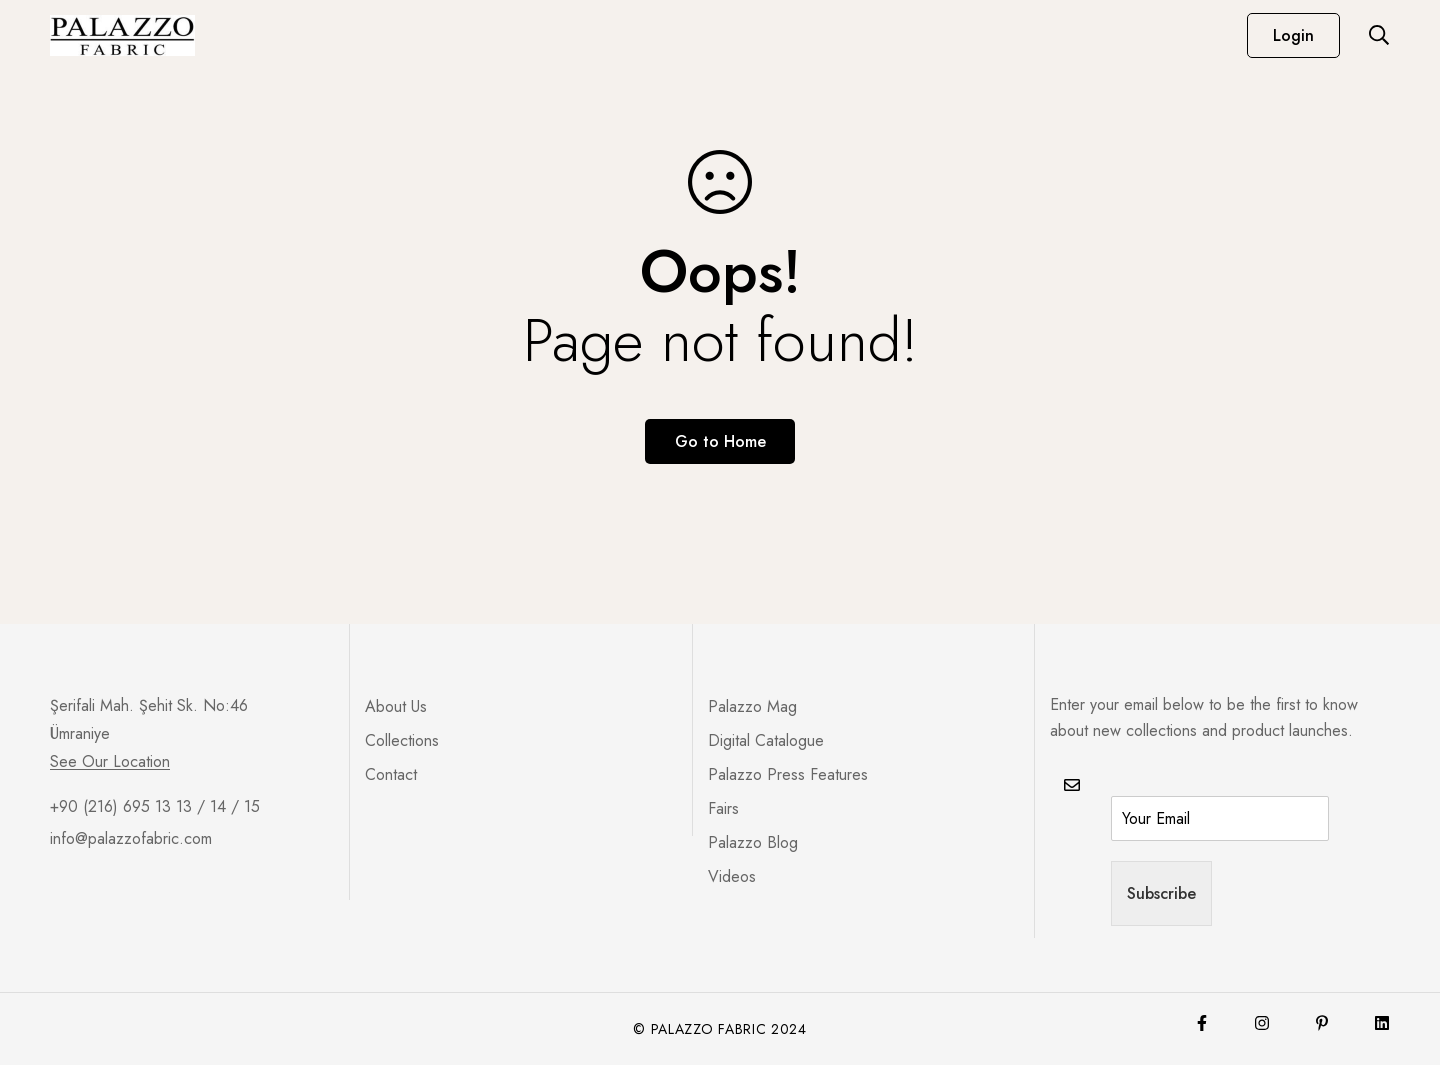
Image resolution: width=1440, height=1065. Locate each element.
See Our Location (110, 762)
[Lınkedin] (1382, 1023)
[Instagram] (1262, 1023)
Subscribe (1161, 893)
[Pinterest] (1322, 1023)
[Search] (1379, 35)
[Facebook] (1202, 1023)
